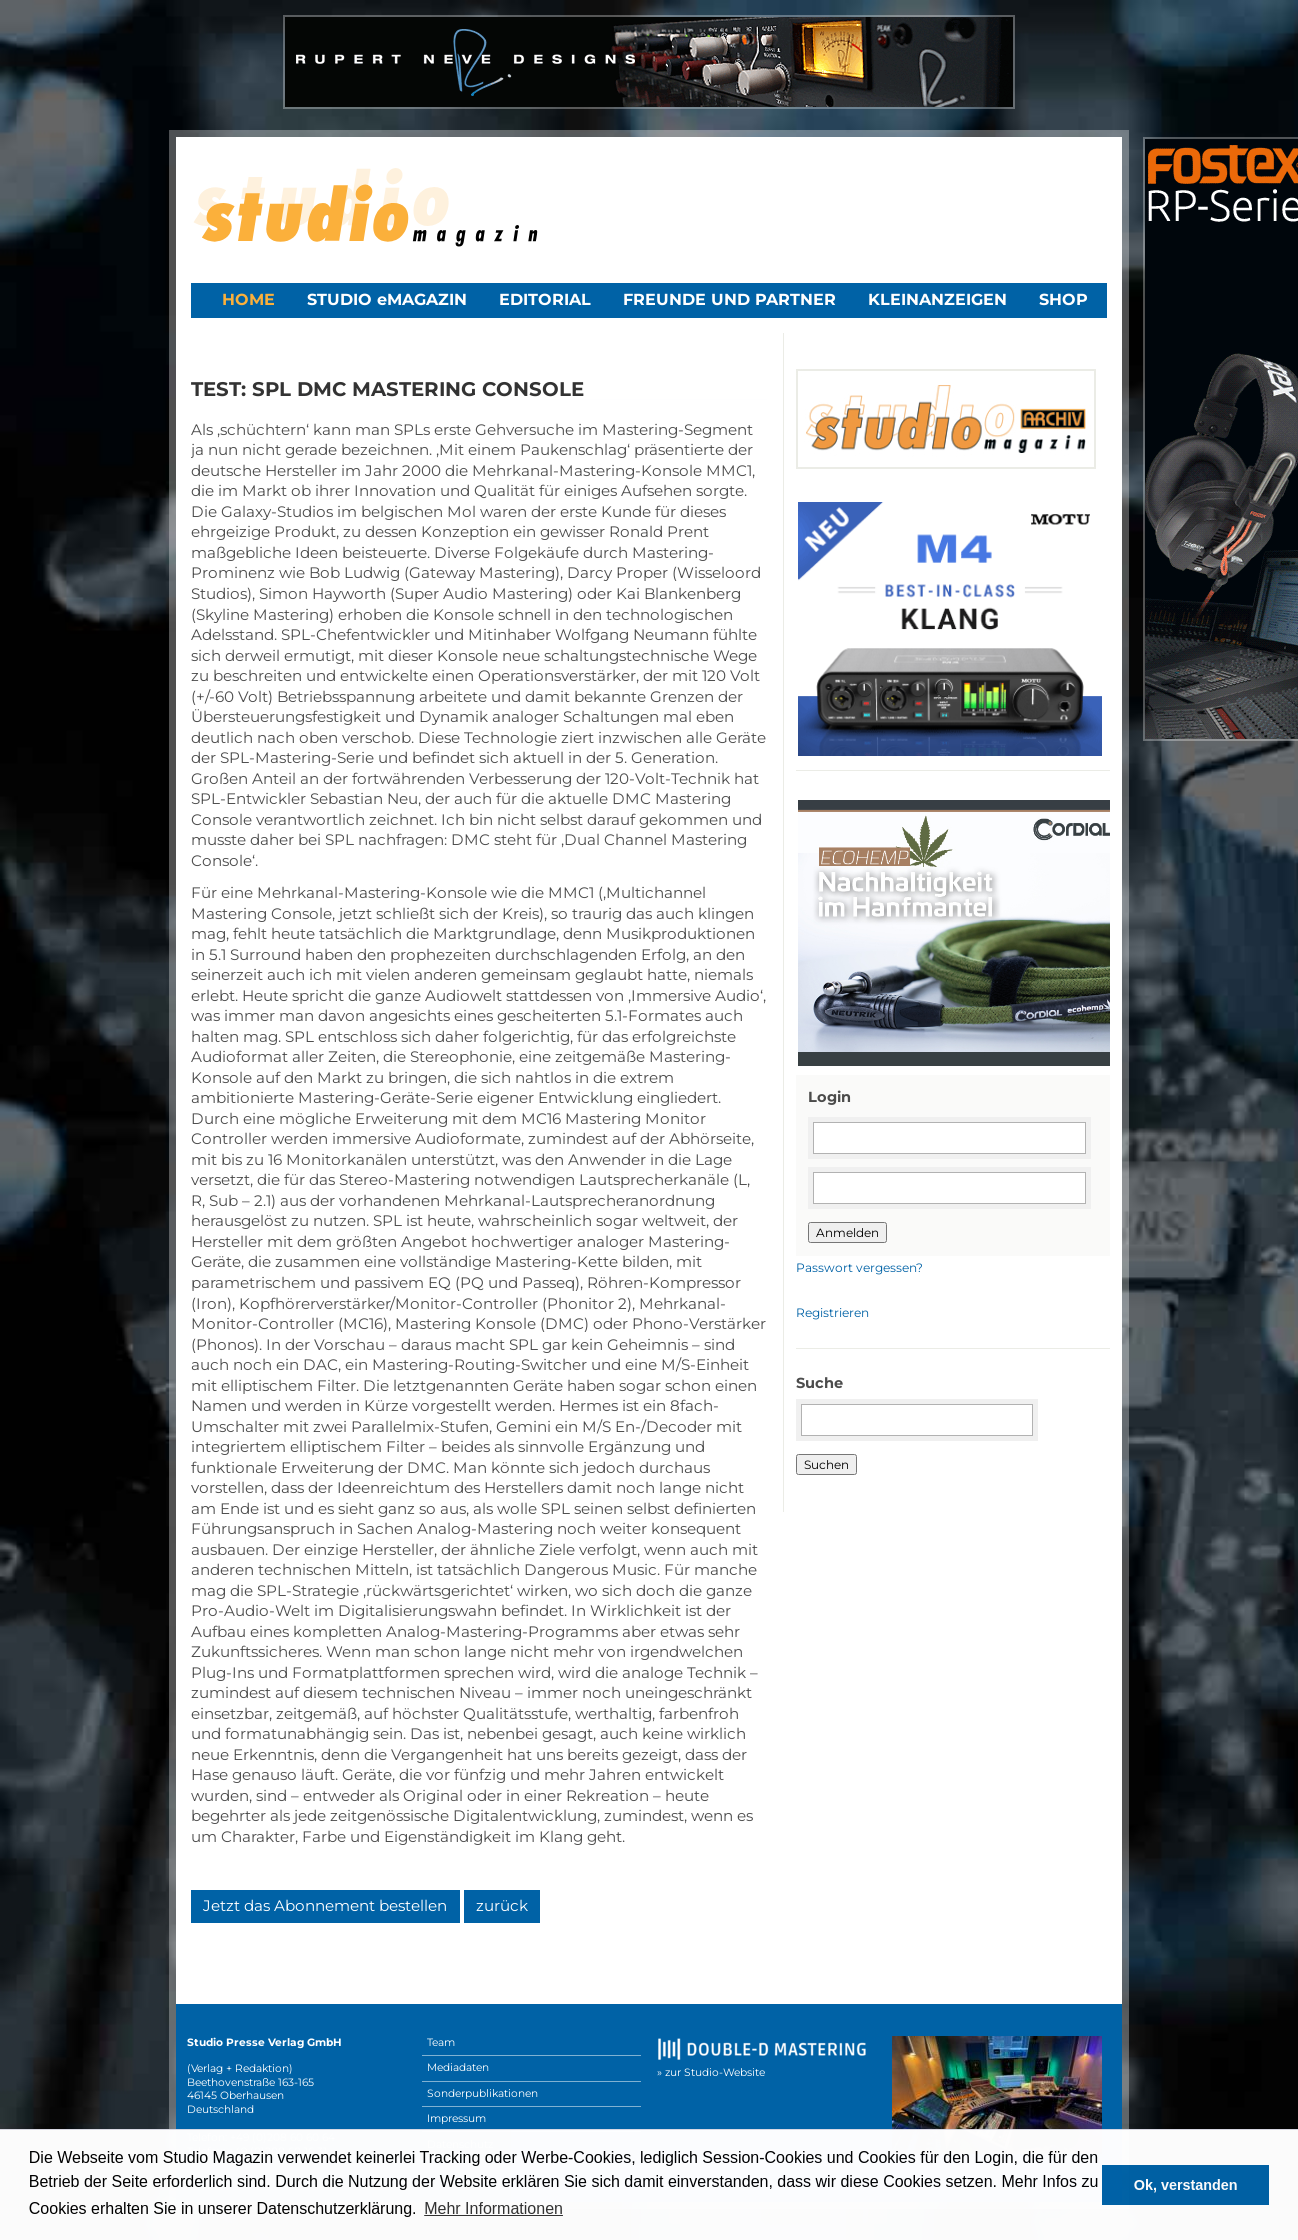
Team (441, 2042)
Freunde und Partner (729, 299)
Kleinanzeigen (937, 299)
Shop (1063, 299)
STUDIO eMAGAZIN (387, 299)
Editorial (545, 299)
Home (248, 299)
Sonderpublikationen (482, 2093)
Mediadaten (458, 2067)
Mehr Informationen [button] (493, 2208)
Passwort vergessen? (859, 1267)
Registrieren (832, 1312)
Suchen (826, 1464)
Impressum (456, 2118)
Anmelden (847, 1232)
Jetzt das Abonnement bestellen (325, 1905)
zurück (502, 1905)
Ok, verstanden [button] (1186, 2185)
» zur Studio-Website (711, 2072)
